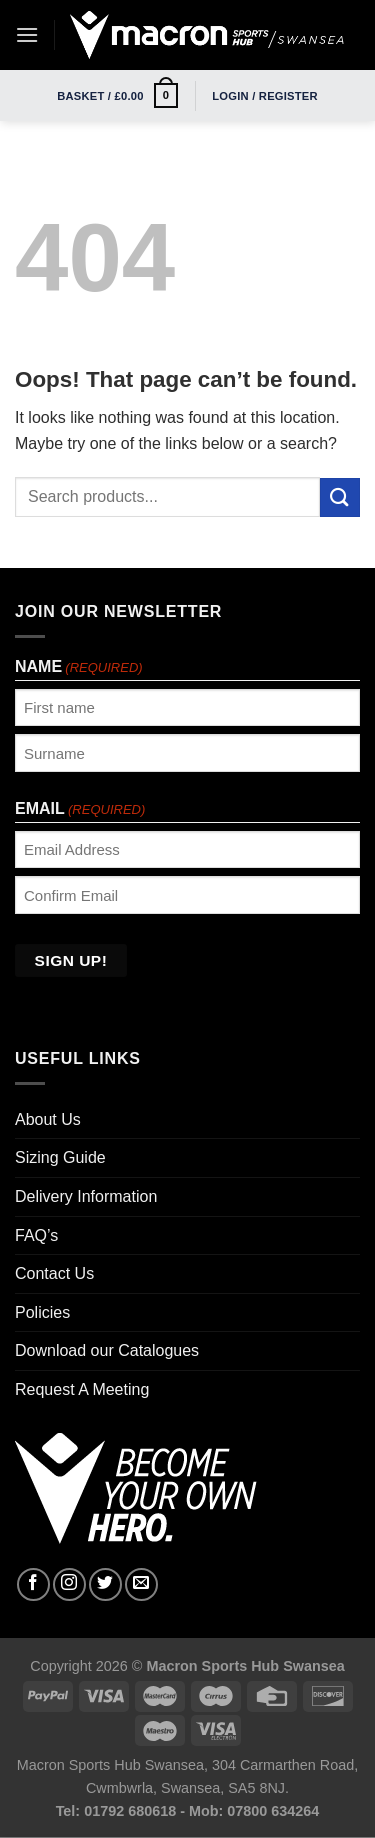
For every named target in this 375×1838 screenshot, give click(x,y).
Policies (42, 1312)
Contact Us (54, 1273)
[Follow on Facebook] (33, 1584)
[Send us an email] (141, 1584)
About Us (48, 1119)
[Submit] (340, 497)
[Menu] (27, 34)
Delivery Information (86, 1196)
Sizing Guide (60, 1157)
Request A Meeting (82, 1389)
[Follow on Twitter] (105, 1584)
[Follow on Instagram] (69, 1584)
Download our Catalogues (107, 1350)
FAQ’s (36, 1235)
